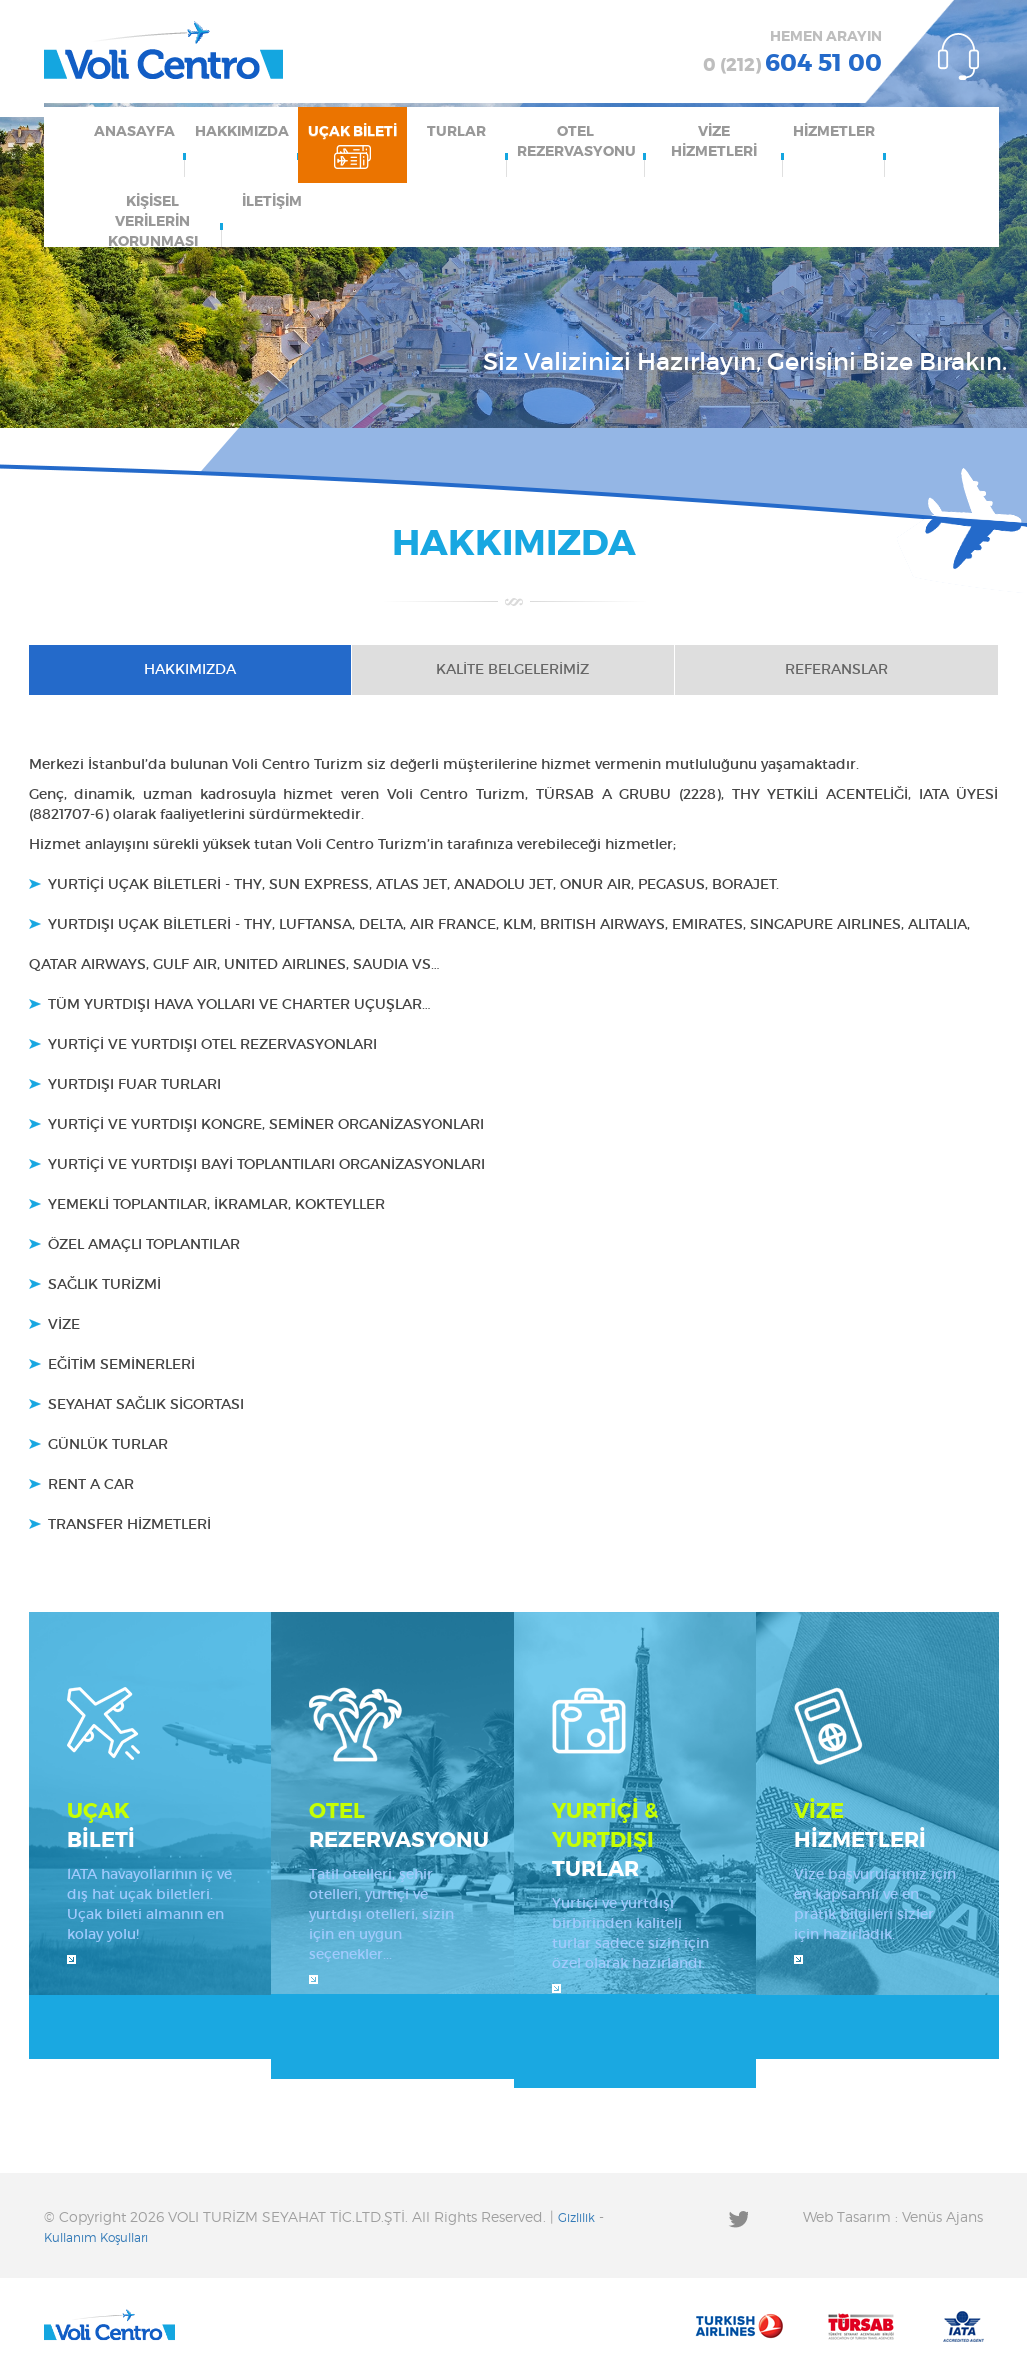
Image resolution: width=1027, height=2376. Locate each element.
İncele (71, 1959)
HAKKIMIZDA (242, 132)
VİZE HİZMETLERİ (714, 142)
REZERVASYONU (399, 1824)
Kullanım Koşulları (96, 2238)
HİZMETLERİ (877, 1824)
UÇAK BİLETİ (352, 132)
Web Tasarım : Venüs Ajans (893, 2218)
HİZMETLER (834, 132)
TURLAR (456, 132)
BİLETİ (150, 1824)
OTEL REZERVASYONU (576, 142)
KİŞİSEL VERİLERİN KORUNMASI (153, 221)
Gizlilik (576, 2218)
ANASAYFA (134, 132)
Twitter (738, 2218)
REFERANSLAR (836, 670)
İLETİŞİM (272, 202)
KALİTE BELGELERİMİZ (512, 670)
